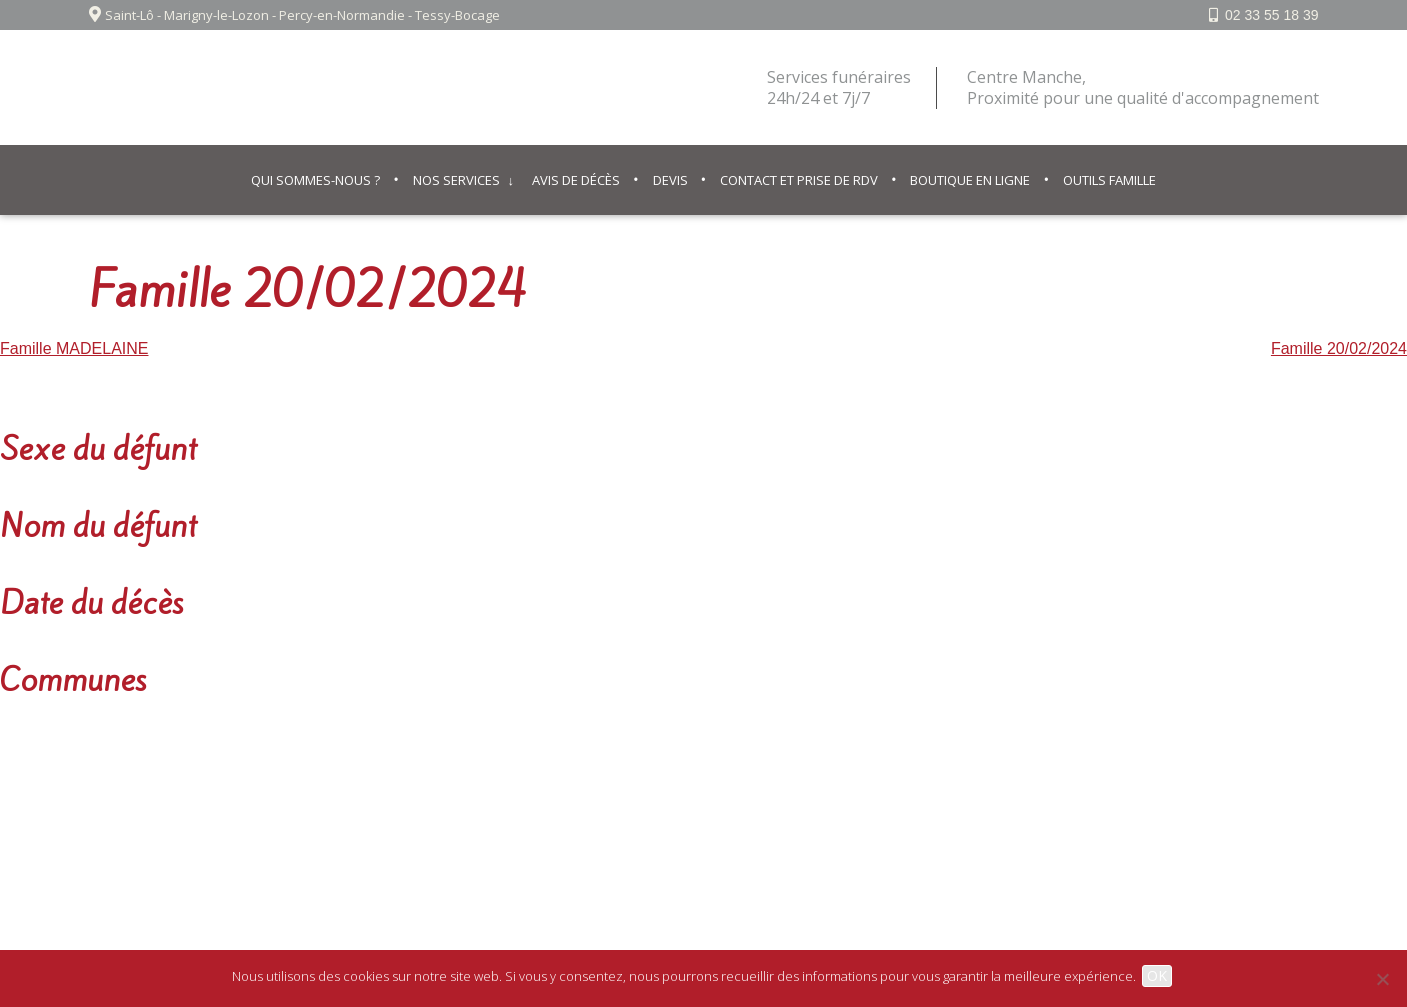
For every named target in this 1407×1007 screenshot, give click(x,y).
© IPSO (805, 814)
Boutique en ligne (970, 180)
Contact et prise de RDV (799, 180)
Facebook (1264, 813)
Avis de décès (576, 180)
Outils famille (1109, 180)
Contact (737, 814)
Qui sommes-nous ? (315, 180)
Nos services (456, 180)
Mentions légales (635, 814)
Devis (670, 180)
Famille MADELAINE (74, 348)
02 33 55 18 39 (1271, 15)
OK (1161, 975)
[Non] (1382, 979)
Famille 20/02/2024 (1339, 348)
